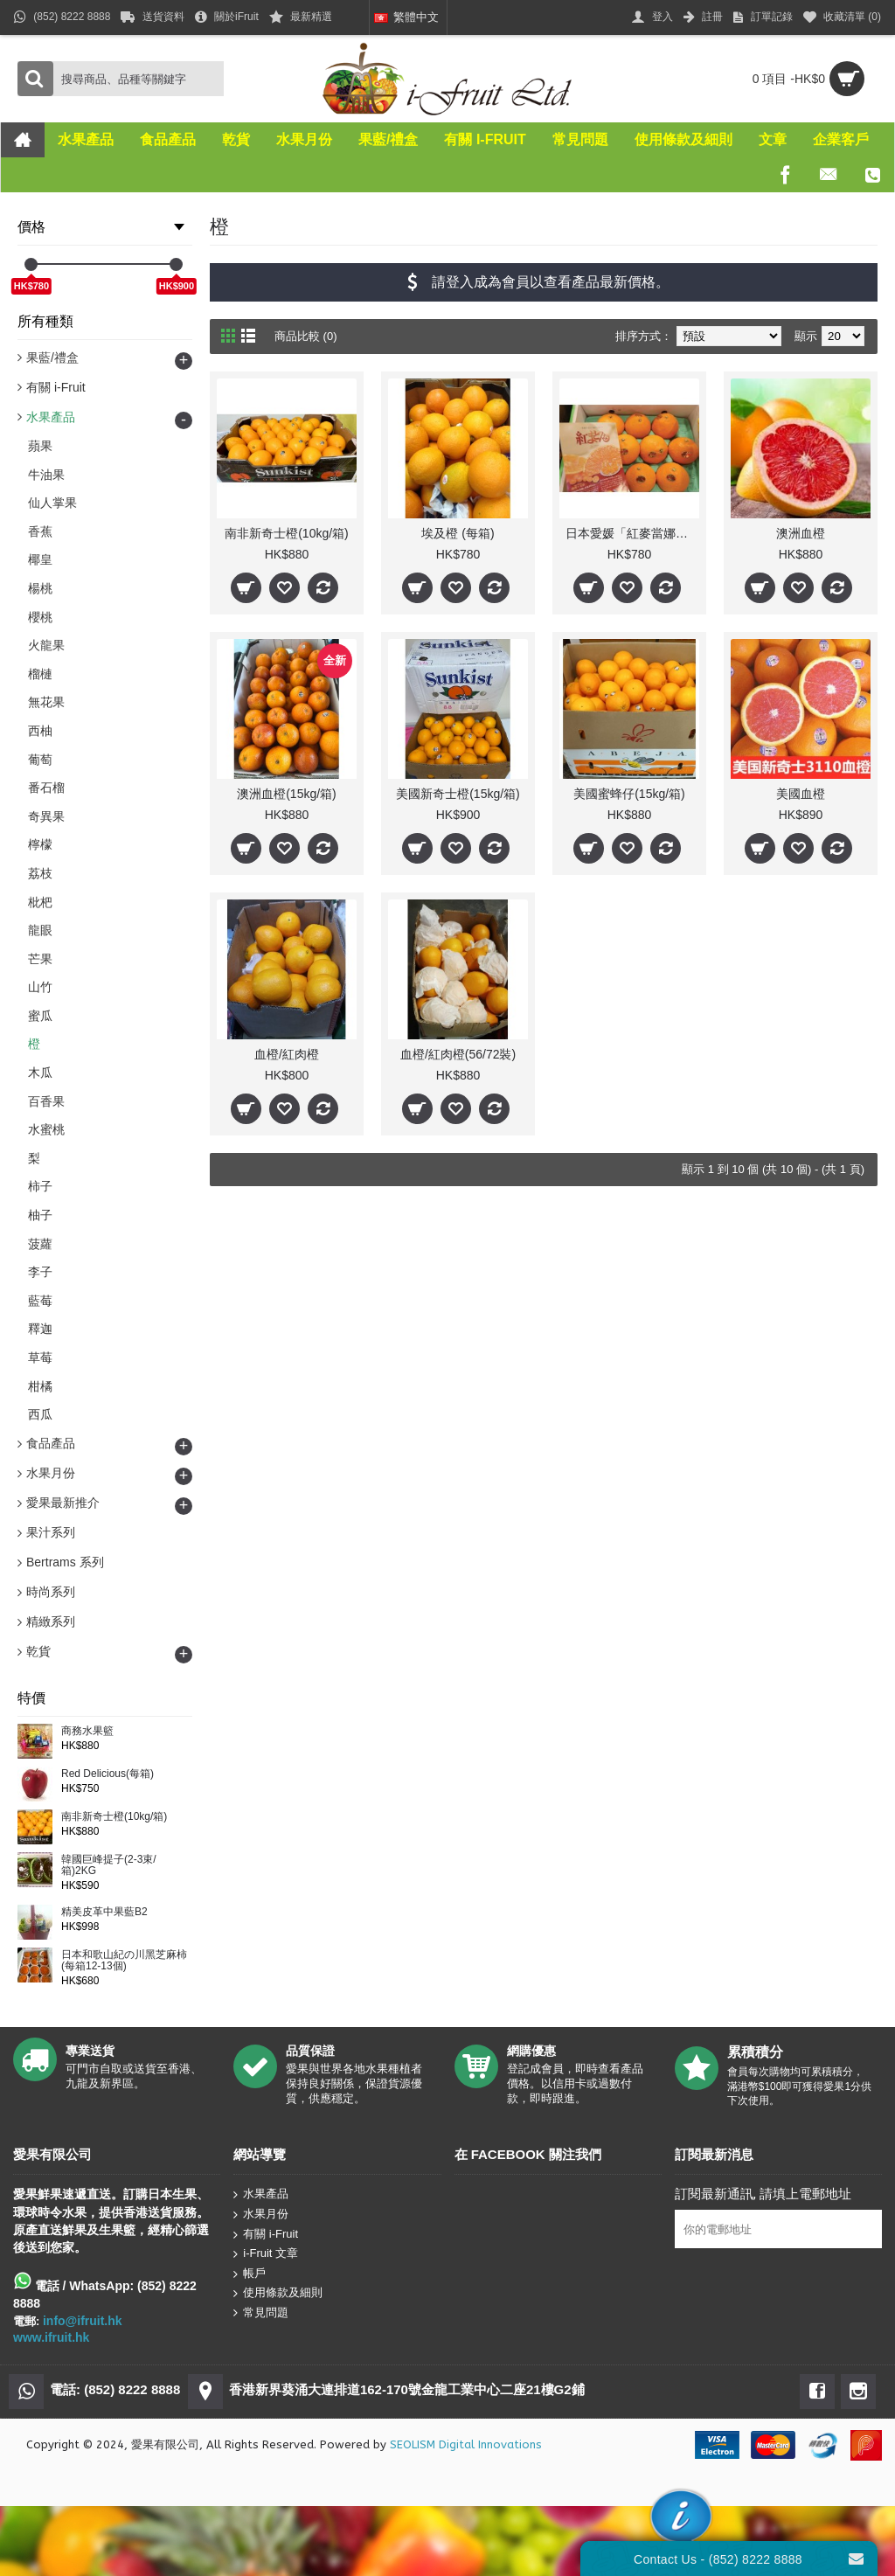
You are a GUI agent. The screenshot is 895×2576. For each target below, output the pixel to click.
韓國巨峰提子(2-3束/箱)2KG (108, 1865)
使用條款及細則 (278, 2293)
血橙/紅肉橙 (286, 1054)
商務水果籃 (87, 1731)
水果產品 (260, 2194)
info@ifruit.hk (82, 2321)
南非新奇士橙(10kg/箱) (114, 1817)
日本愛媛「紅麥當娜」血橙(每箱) (632, 533)
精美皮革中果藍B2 (104, 1912)
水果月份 (260, 2214)
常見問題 (260, 2313)
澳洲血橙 (800, 533)
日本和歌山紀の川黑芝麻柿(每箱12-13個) (124, 1960)
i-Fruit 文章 (265, 2253)
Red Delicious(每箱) (107, 1774)
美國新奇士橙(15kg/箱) (458, 794)
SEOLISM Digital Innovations (466, 2444)
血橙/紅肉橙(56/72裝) (458, 1054)
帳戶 (249, 2273)
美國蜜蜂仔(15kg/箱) (629, 794)
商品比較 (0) (305, 336)
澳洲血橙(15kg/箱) (286, 794)
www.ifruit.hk (51, 2337)
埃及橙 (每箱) (457, 533)
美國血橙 (800, 794)
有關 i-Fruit (265, 2233)
